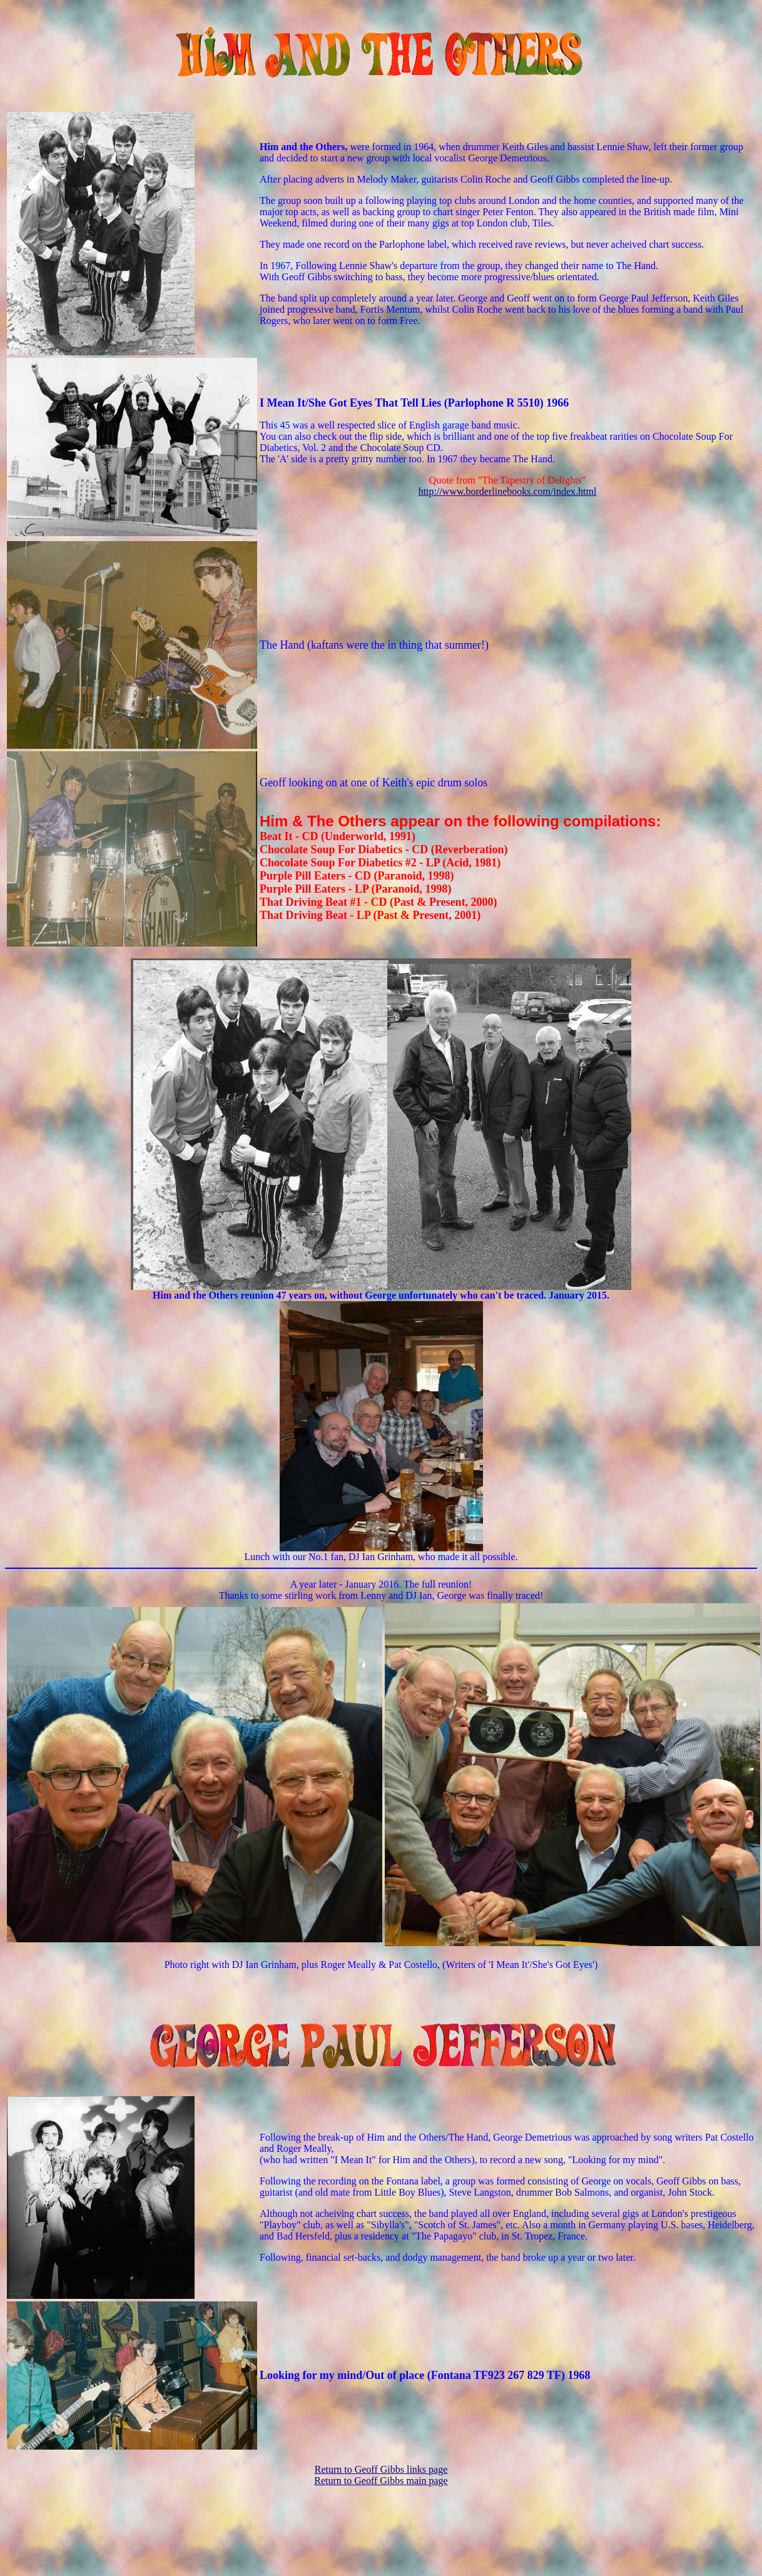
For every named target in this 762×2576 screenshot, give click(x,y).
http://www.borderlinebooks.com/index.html (508, 491)
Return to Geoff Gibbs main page (380, 2480)
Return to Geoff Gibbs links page (381, 2469)
